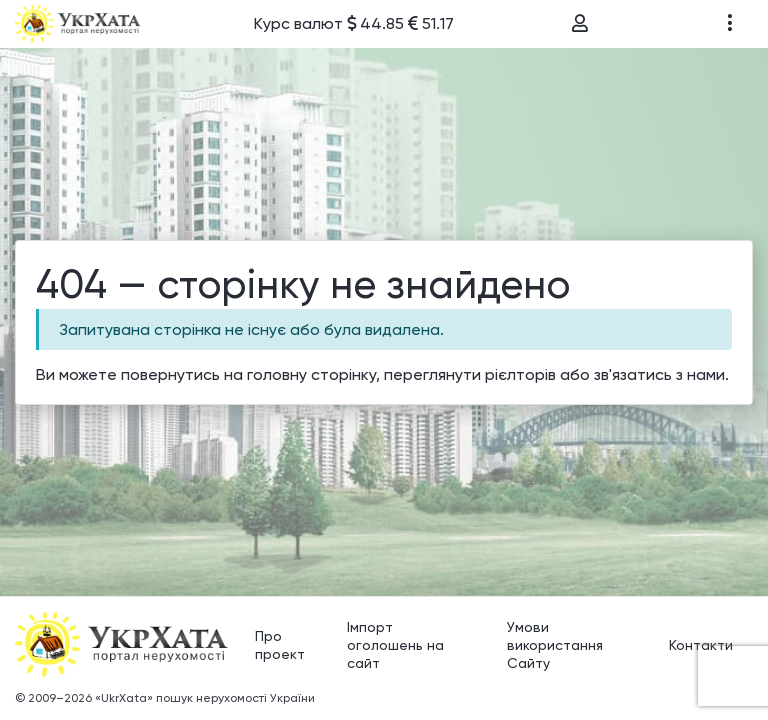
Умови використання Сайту (555, 641)
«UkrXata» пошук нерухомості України (205, 695)
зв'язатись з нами (659, 373)
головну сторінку (311, 373)
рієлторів (520, 373)
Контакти (701, 642)
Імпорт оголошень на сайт (395, 641)
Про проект (280, 642)
